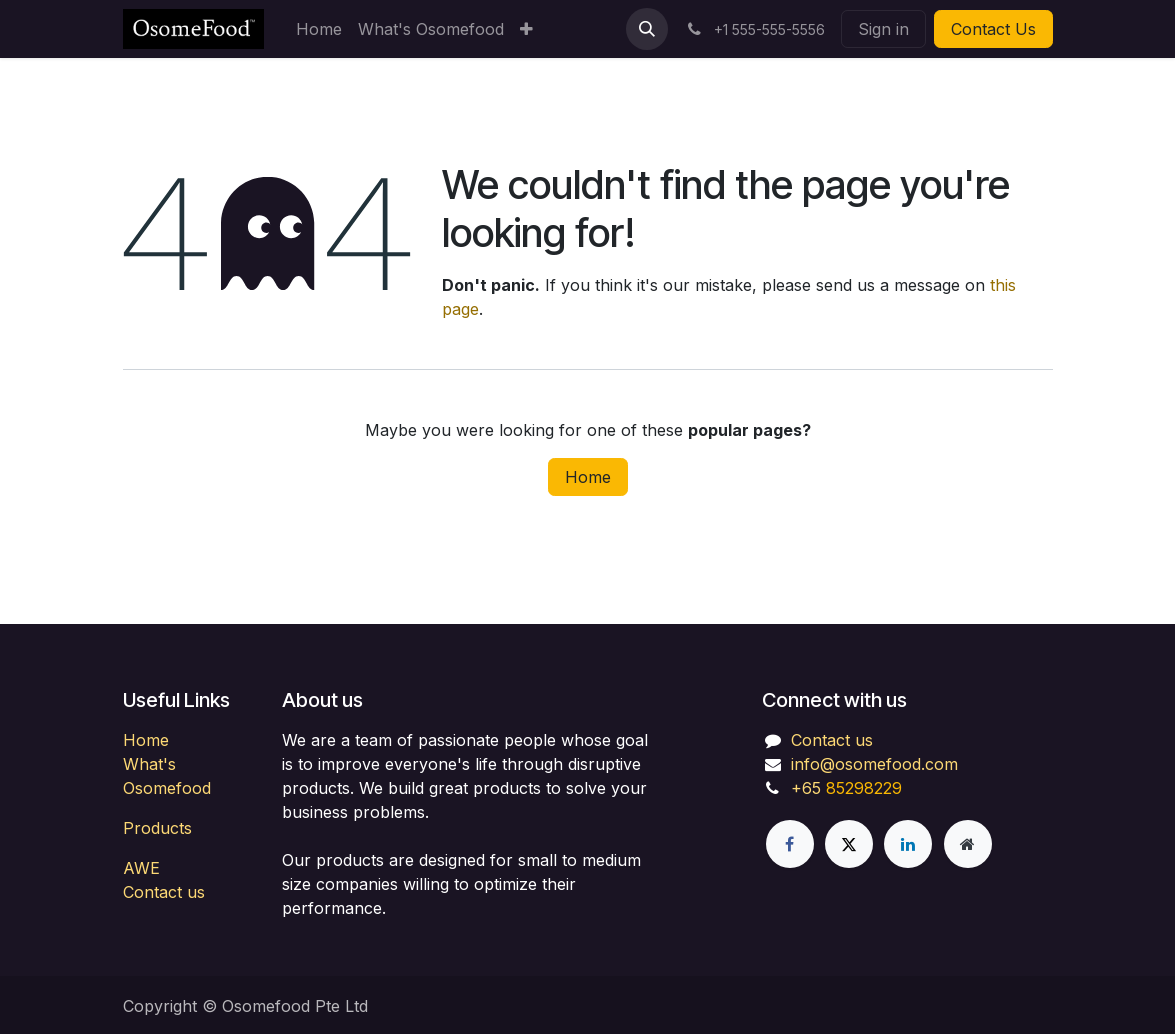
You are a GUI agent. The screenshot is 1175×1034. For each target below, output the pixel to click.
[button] (647, 29)
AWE (141, 868)
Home (588, 477)
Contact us (164, 892)
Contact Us (993, 29)
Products (157, 828)
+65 (806, 788)
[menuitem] (319, 29)
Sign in (883, 29)
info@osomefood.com (874, 764)
